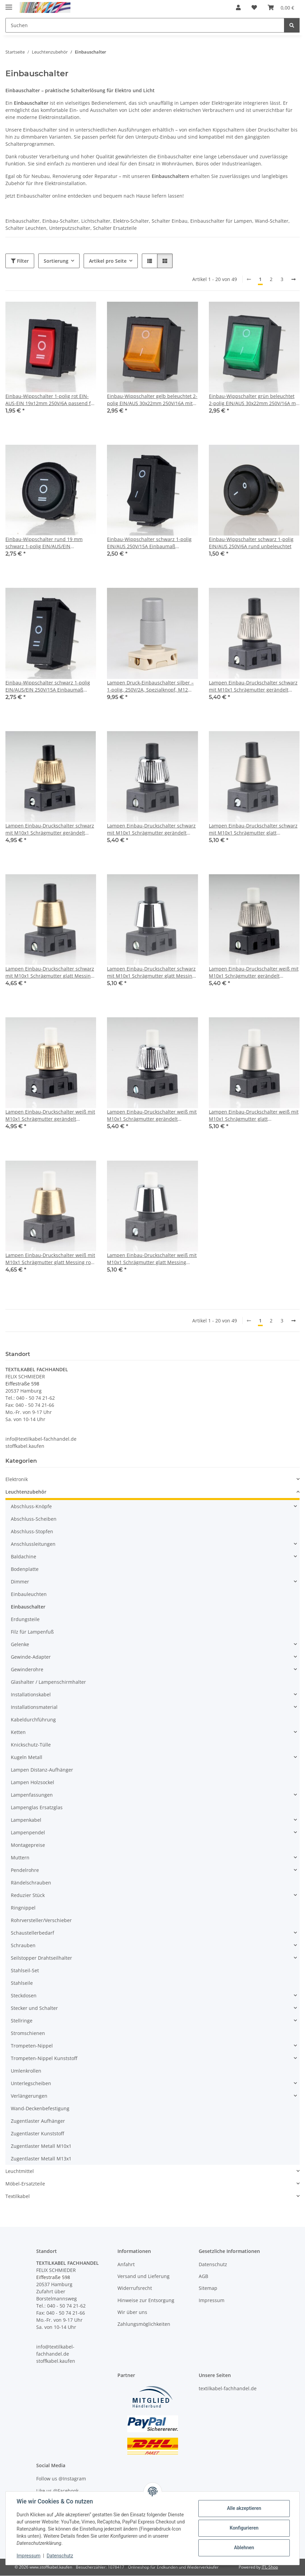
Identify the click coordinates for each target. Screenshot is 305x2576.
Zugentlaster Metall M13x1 (41, 2158)
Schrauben (23, 1945)
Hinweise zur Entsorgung (145, 2300)
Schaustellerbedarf (32, 1933)
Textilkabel (17, 2196)
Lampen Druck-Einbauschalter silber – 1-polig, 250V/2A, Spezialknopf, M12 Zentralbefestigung (150, 686)
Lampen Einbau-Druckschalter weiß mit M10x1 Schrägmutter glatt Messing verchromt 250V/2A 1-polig (152, 1259)
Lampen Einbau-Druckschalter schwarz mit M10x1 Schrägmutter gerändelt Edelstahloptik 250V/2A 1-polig (253, 686)
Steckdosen (24, 1995)
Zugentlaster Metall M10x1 (41, 2146)
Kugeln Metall (26, 1757)
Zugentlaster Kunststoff (37, 2133)
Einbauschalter (28, 1606)
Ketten (18, 1732)
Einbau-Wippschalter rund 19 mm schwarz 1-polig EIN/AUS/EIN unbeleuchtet (44, 543)
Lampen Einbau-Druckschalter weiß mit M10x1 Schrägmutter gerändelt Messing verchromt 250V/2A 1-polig (152, 1115)
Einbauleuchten (29, 1594)
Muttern (20, 1857)
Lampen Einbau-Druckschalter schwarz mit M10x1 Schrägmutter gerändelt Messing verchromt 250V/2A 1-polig (151, 829)
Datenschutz (60, 2555)
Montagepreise (28, 1845)
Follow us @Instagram (61, 2478)
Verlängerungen (29, 2096)
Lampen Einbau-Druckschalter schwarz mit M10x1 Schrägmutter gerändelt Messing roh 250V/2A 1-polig (49, 829)
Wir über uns (132, 2312)
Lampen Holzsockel (32, 1782)
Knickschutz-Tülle (31, 1744)
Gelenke (20, 1644)
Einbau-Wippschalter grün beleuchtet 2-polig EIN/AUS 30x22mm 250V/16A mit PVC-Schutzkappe (254, 400)
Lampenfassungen (32, 1795)
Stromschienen (28, 2033)
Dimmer (20, 1581)
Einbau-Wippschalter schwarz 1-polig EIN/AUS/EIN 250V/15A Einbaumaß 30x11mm (47, 686)
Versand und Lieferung (143, 2276)
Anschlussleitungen (33, 1544)
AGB (203, 2276)
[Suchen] (292, 25)
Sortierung (56, 261)
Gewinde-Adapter (31, 1657)
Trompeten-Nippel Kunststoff (44, 2058)
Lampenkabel (26, 1820)
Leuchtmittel (19, 2171)
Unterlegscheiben (31, 2083)
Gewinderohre (27, 1669)
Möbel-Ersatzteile (25, 2183)
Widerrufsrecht (134, 2288)
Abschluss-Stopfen (32, 1531)
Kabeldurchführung (33, 1719)
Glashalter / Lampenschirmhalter (48, 1682)
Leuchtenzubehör (25, 1492)
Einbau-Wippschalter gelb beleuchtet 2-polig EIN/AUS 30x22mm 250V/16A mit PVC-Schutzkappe (152, 400)
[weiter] (293, 279)
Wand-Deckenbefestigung (40, 2108)
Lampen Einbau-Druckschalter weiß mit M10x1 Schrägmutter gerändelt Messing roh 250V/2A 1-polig (50, 1115)
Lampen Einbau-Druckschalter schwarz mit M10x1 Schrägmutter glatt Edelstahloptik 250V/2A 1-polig (253, 829)
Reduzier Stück (28, 1895)
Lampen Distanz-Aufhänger (42, 1769)
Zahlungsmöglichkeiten (143, 2324)
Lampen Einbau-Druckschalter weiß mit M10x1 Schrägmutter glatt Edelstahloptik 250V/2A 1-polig (254, 1115)
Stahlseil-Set (25, 1970)
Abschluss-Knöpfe (31, 1506)
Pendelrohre (25, 1870)
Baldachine (23, 1556)
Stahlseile (22, 1983)
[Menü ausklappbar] (8, 4)
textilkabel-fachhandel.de (228, 2388)
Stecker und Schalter (34, 2008)
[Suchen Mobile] (144, 25)
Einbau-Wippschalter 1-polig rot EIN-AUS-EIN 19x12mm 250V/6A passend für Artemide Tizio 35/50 (50, 400)
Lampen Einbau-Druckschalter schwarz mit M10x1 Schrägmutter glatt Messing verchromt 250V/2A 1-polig (151, 972)
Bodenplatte (25, 1569)
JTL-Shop (270, 2567)
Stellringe (21, 2020)
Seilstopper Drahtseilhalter (41, 1958)
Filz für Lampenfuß (32, 1632)
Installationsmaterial (34, 1707)
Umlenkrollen (26, 2071)
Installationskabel (31, 1694)
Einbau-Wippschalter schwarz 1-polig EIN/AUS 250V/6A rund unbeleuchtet (251, 543)
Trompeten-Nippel (32, 2045)
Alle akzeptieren (244, 2508)
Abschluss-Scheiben (34, 1519)
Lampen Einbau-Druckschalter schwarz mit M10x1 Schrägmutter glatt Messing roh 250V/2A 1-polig (49, 972)
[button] (238, 7)
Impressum (28, 2555)
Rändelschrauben (31, 1882)
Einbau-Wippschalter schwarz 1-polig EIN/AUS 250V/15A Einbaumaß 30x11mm (149, 543)
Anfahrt (126, 2264)
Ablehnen (244, 2547)
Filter (20, 261)
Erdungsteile (25, 1619)
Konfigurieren (244, 2528)
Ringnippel (23, 1907)
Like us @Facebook (57, 2491)
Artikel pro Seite (108, 261)
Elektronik (16, 1479)
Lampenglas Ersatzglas (37, 1807)
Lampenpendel (28, 1832)
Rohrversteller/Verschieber (41, 1920)
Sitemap (208, 2288)
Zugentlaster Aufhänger (38, 2121)
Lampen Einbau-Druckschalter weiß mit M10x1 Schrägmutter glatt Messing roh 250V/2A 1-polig (50, 1259)
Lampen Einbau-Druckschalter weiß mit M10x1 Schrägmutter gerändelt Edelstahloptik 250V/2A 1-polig (254, 972)
